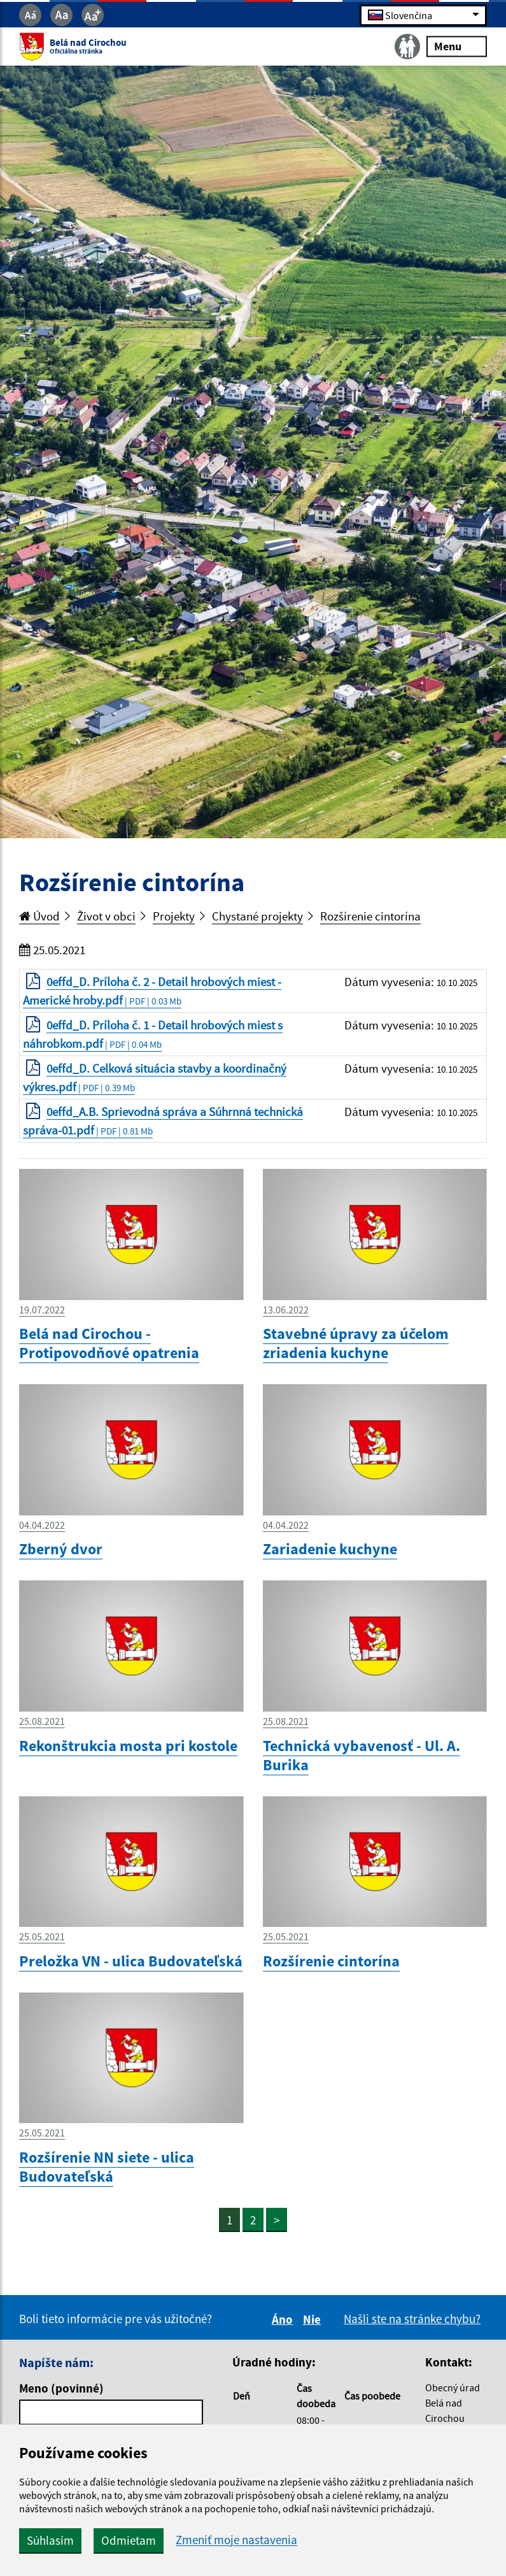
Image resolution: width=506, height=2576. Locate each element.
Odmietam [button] (128, 2540)
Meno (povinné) (61, 2388)
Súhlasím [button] (50, 2540)
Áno (284, 2319)
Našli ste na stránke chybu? (412, 2318)
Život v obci (106, 916)
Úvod (39, 916)
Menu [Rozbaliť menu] (456, 46)
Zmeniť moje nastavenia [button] (236, 2540)
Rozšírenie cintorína (370, 916)
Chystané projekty (257, 916)
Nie (314, 2319)
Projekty (174, 916)
